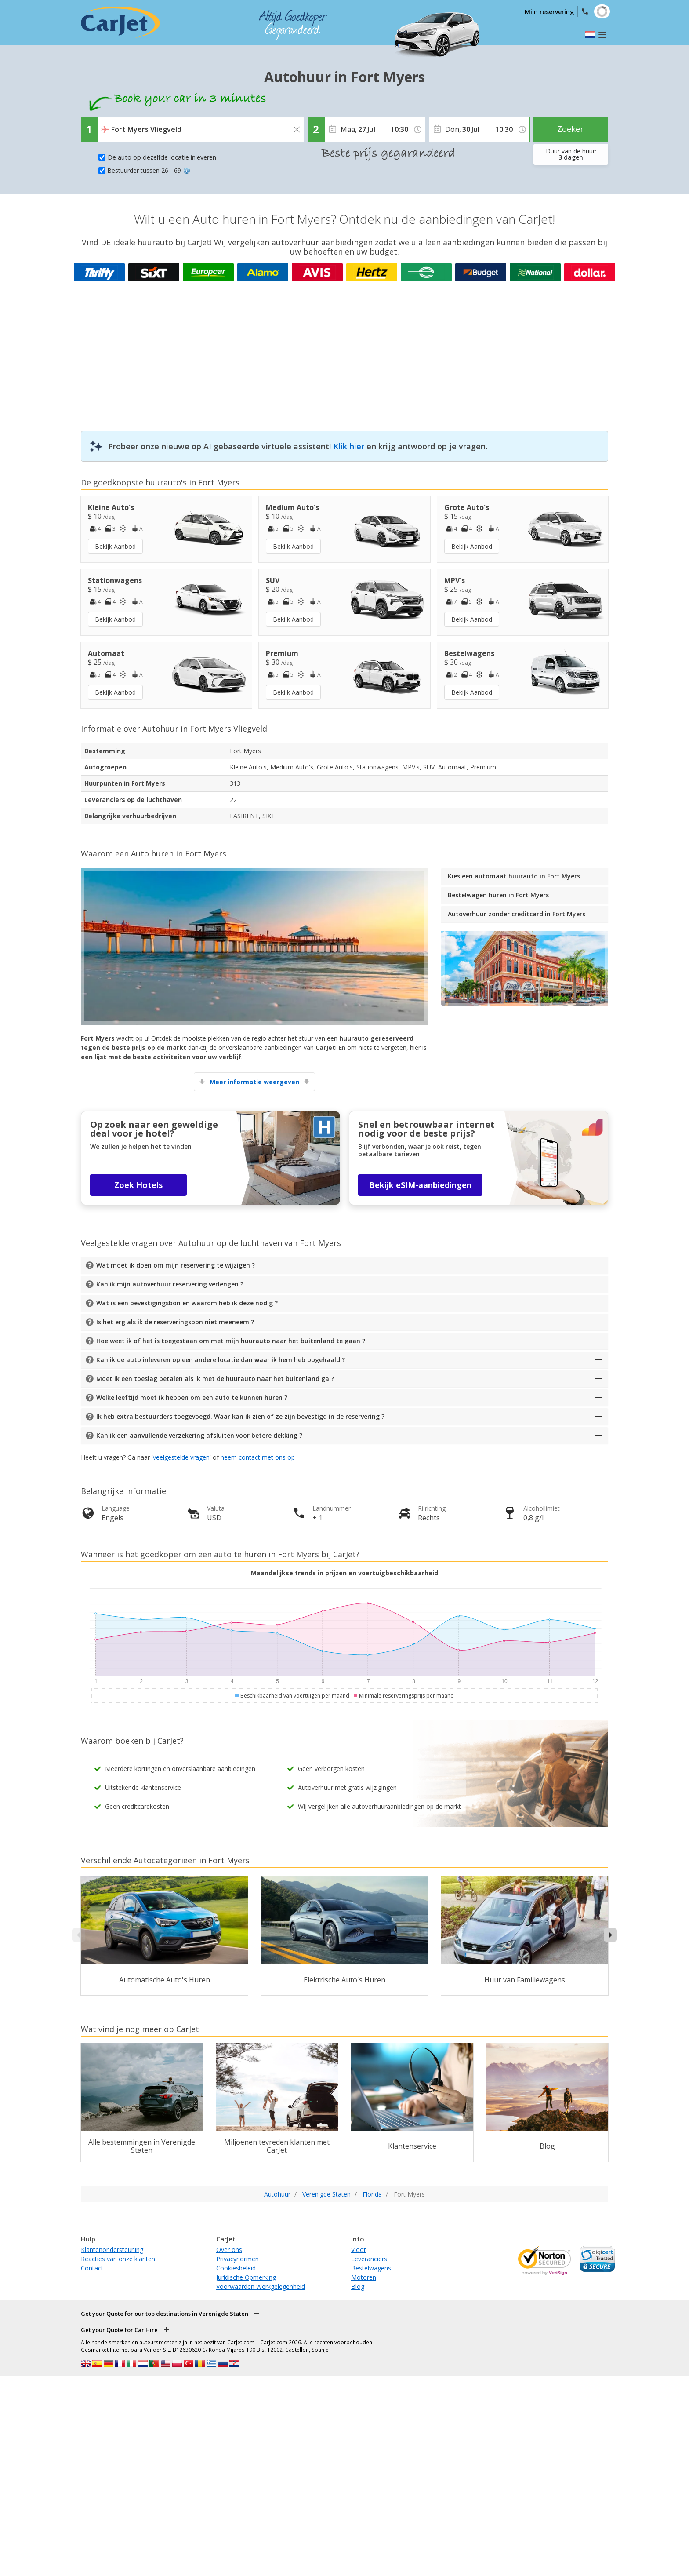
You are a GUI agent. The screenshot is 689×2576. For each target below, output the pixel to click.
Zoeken (571, 129)
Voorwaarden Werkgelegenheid (260, 2286)
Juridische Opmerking (246, 2277)
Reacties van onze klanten (118, 2259)
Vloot (358, 2249)
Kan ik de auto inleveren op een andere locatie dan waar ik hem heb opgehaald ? (220, 1359)
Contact (92, 2268)
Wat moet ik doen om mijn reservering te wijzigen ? (175, 1265)
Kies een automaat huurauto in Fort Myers (514, 876)
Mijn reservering (549, 11)
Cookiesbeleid (236, 2268)
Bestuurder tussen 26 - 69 (148, 170)
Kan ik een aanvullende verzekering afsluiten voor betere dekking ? (199, 1435)
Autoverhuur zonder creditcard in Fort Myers (516, 914)
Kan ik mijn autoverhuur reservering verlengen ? (169, 1284)
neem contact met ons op (258, 1457)
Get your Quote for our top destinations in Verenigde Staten (164, 2313)
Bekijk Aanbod (115, 546)
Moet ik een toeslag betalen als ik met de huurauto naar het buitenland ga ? (215, 1378)
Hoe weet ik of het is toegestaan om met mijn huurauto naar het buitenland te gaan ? (230, 1341)
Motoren (363, 2277)
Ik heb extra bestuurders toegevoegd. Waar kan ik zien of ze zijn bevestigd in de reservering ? (240, 1416)
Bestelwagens (371, 2268)
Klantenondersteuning (112, 2249)
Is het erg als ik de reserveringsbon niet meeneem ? (175, 1322)
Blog (357, 2286)
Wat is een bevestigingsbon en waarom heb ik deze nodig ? (187, 1303)
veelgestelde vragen (181, 1457)
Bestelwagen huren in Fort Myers (498, 895)
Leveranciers (369, 2259)
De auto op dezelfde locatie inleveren (162, 157)
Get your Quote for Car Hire (119, 2330)
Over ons (229, 2249)
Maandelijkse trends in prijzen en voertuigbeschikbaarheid (344, 1573)
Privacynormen (237, 2259)
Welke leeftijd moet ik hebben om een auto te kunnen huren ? (191, 1397)
